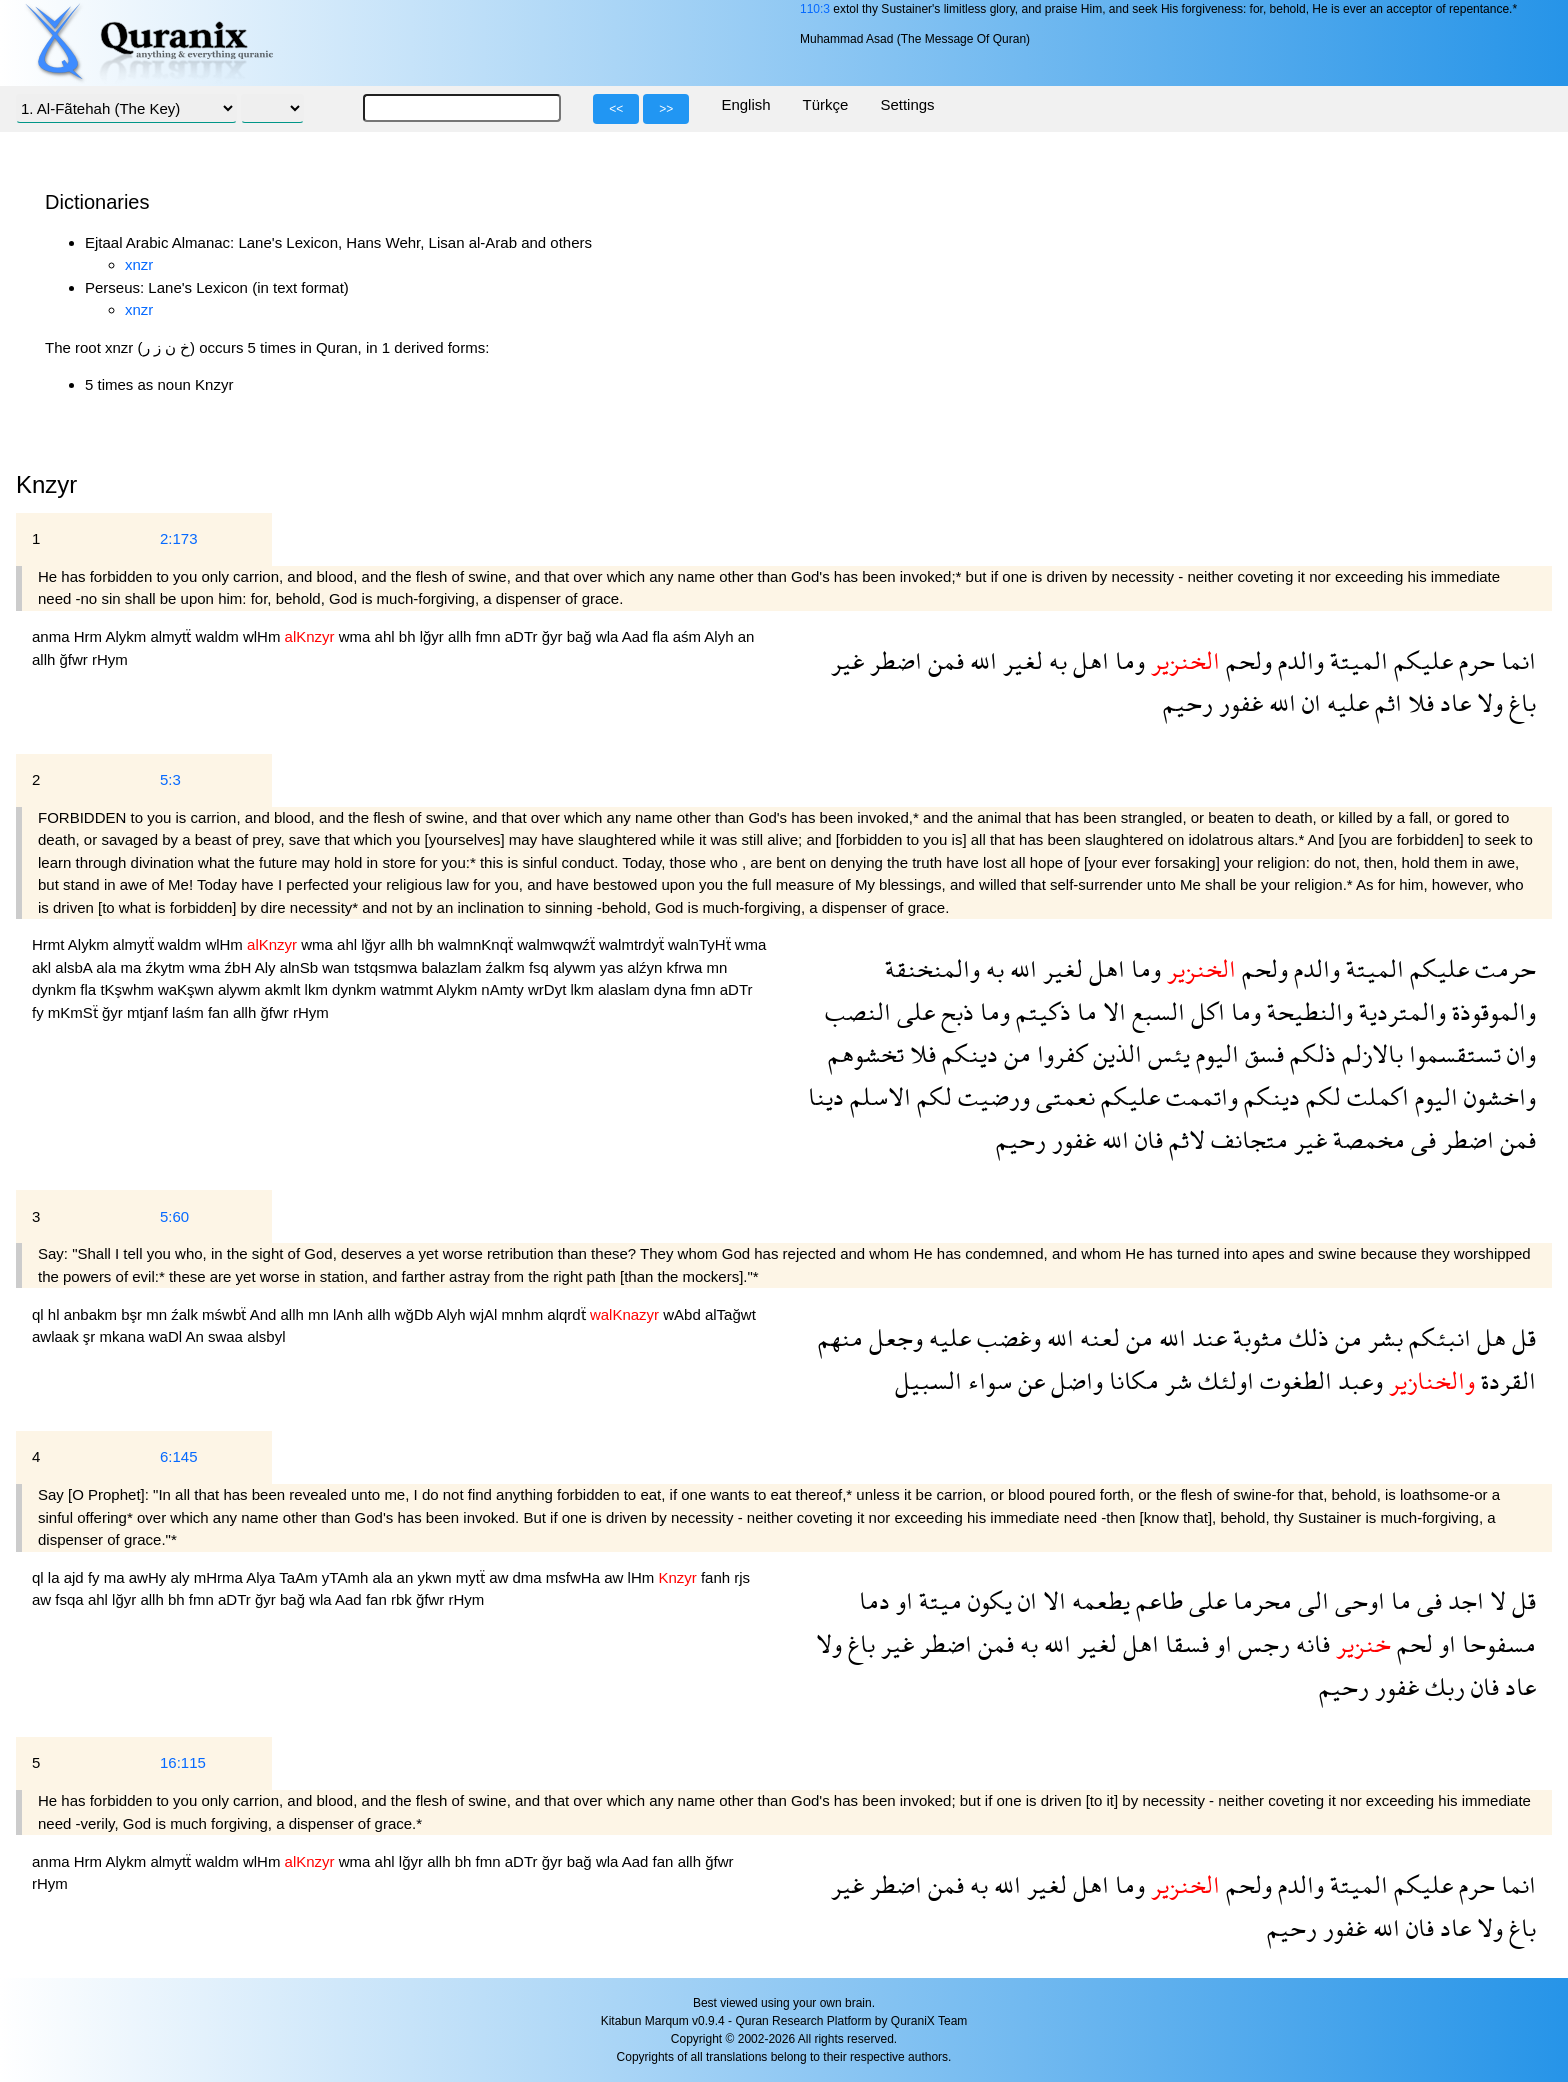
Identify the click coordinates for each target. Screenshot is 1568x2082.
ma (132, 967)
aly (181, 1577)
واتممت (1199, 1096)
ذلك (1306, 1337)
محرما (1259, 1600)
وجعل (893, 1337)
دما (874, 1600)
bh (409, 636)
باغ (1519, 702)
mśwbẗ (226, 1314)
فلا (1418, 702)
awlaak (57, 1336)
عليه (1345, 702)
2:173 (179, 538)
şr (91, 1336)
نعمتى (1062, 1096)
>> (666, 109)
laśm (190, 1012)
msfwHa (575, 1577)
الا (1111, 1011)
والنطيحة (1307, 1011)
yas (614, 967)
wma (357, 636)
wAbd (684, 1314)
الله (980, 660)
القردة (1505, 1380)
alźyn (646, 967)
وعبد (1357, 1380)
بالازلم (1369, 1053)
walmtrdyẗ (633, 944)
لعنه (1097, 1337)
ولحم (1246, 660)
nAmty (504, 989)
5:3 (170, 779)
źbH (240, 967)
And (265, 1314)
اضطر (893, 660)
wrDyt (549, 989)
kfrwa (687, 967)
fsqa (71, 1599)
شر (1175, 1380)
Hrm (90, 636)
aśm (689, 636)
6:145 (179, 1456)
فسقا (1184, 1643)
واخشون (1497, 1096)
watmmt (408, 989)
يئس (1166, 1053)
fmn (490, 636)
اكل (1205, 1011)
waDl (167, 1336)
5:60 (174, 1216)
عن (1028, 1380)
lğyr (434, 636)
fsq (541, 967)
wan (338, 967)
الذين (1114, 1053)
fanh (717, 1577)
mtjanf (149, 1012)
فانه (1310, 1643)
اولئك (1223, 1380)
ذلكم (1310, 1053)
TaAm (300, 1577)
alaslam (626, 989)
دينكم (967, 1053)
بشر (1382, 1337)
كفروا (1059, 1053)
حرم (1474, 660)
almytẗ (172, 636)
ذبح (954, 1011)
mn (717, 967)
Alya (262, 1577)
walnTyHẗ (701, 944)
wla (609, 636)
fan (220, 1012)
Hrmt (50, 944)
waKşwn (188, 989)
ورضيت (991, 1096)
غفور (1238, 702)
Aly (267, 967)
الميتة (1356, 660)
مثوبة (1255, 1337)
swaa (227, 1336)
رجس (1261, 1643)
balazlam (453, 967)
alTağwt (730, 1314)
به (1055, 660)
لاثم (1184, 1139)
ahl (387, 636)
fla (663, 636)
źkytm (166, 967)
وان (1518, 1053)
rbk (403, 1599)
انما (1515, 660)
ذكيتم (1040, 1011)
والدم (1298, 660)
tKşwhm (129, 989)
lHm (643, 1577)
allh (462, 636)
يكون (987, 1600)
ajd (76, 1577)
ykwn (436, 1577)
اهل (1088, 660)
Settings (907, 104)
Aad (637, 636)
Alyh (720, 636)
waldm (219, 636)
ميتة (937, 1600)
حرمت (1502, 968)
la (56, 1577)
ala (108, 967)
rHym (110, 659)
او (901, 1600)
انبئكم (1437, 1337)
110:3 (815, 9)
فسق (1261, 1053)
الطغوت (1293, 1380)
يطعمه (1098, 1600)
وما (1127, 660)
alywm (576, 967)
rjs (742, 1577)
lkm (319, 989)
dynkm (56, 989)
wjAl (486, 1314)
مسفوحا (1496, 1643)
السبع (1155, 1011)
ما (1084, 1011)
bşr (133, 1314)
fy (40, 1012)
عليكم (1420, 660)
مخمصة (1366, 1139)
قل (1521, 1337)
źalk (186, 1314)
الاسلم (877, 1096)
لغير (1020, 660)
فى (1420, 1139)
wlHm (264, 636)
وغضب (1006, 1337)
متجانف (1246, 1139)
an (746, 636)
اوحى (1357, 1600)
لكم (1320, 1096)
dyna (672, 989)
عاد (1452, 702)
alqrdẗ (568, 1314)
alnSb (301, 967)
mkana (124, 1336)
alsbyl (266, 1336)
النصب (858, 1011)
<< (616, 109)
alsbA (75, 967)
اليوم (1214, 1053)
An (196, 1336)
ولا (1487, 702)
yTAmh (347, 1577)
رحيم (1188, 702)
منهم (840, 1337)
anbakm (93, 1314)
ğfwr (76, 659)
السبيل (928, 1380)
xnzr (139, 264)
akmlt (285, 989)
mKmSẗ (75, 1012)
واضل (1074, 1380)
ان (1308, 702)
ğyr (554, 636)
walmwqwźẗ (558, 944)
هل (1488, 1337)
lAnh (350, 1314)
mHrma (220, 1577)
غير (847, 660)
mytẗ (472, 1577)
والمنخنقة (932, 968)
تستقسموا (1452, 1053)
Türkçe (826, 104)
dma (529, 1577)
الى (1310, 1600)
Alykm (127, 636)
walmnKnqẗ (477, 944)
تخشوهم (866, 1053)
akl (43, 967)
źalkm (507, 967)
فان (1146, 1139)
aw (500, 1577)
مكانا (1131, 1380)
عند (1206, 1337)
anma (53, 636)
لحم (1412, 1643)
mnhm (525, 1314)
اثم (1385, 702)
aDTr (523, 636)
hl (56, 1314)
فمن (943, 660)
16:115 (183, 1762)
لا (1495, 1600)
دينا (826, 1096)
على (913, 1011)
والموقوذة (1491, 1011)
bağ (581, 636)
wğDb (416, 1314)
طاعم (1156, 1600)
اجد (1463, 1600)
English (745, 104)
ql (40, 1314)
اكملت (1375, 1096)
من (1014, 1053)
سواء (987, 1380)
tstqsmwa (388, 967)
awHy (150, 1577)
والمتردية (1399, 1011)
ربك (1442, 1686)
